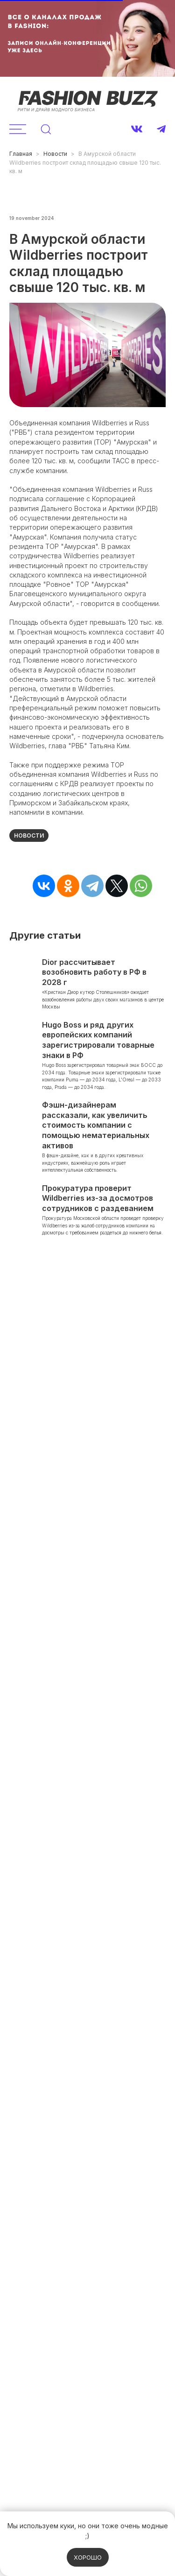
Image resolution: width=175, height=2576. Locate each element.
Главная (20, 153)
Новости (55, 153)
